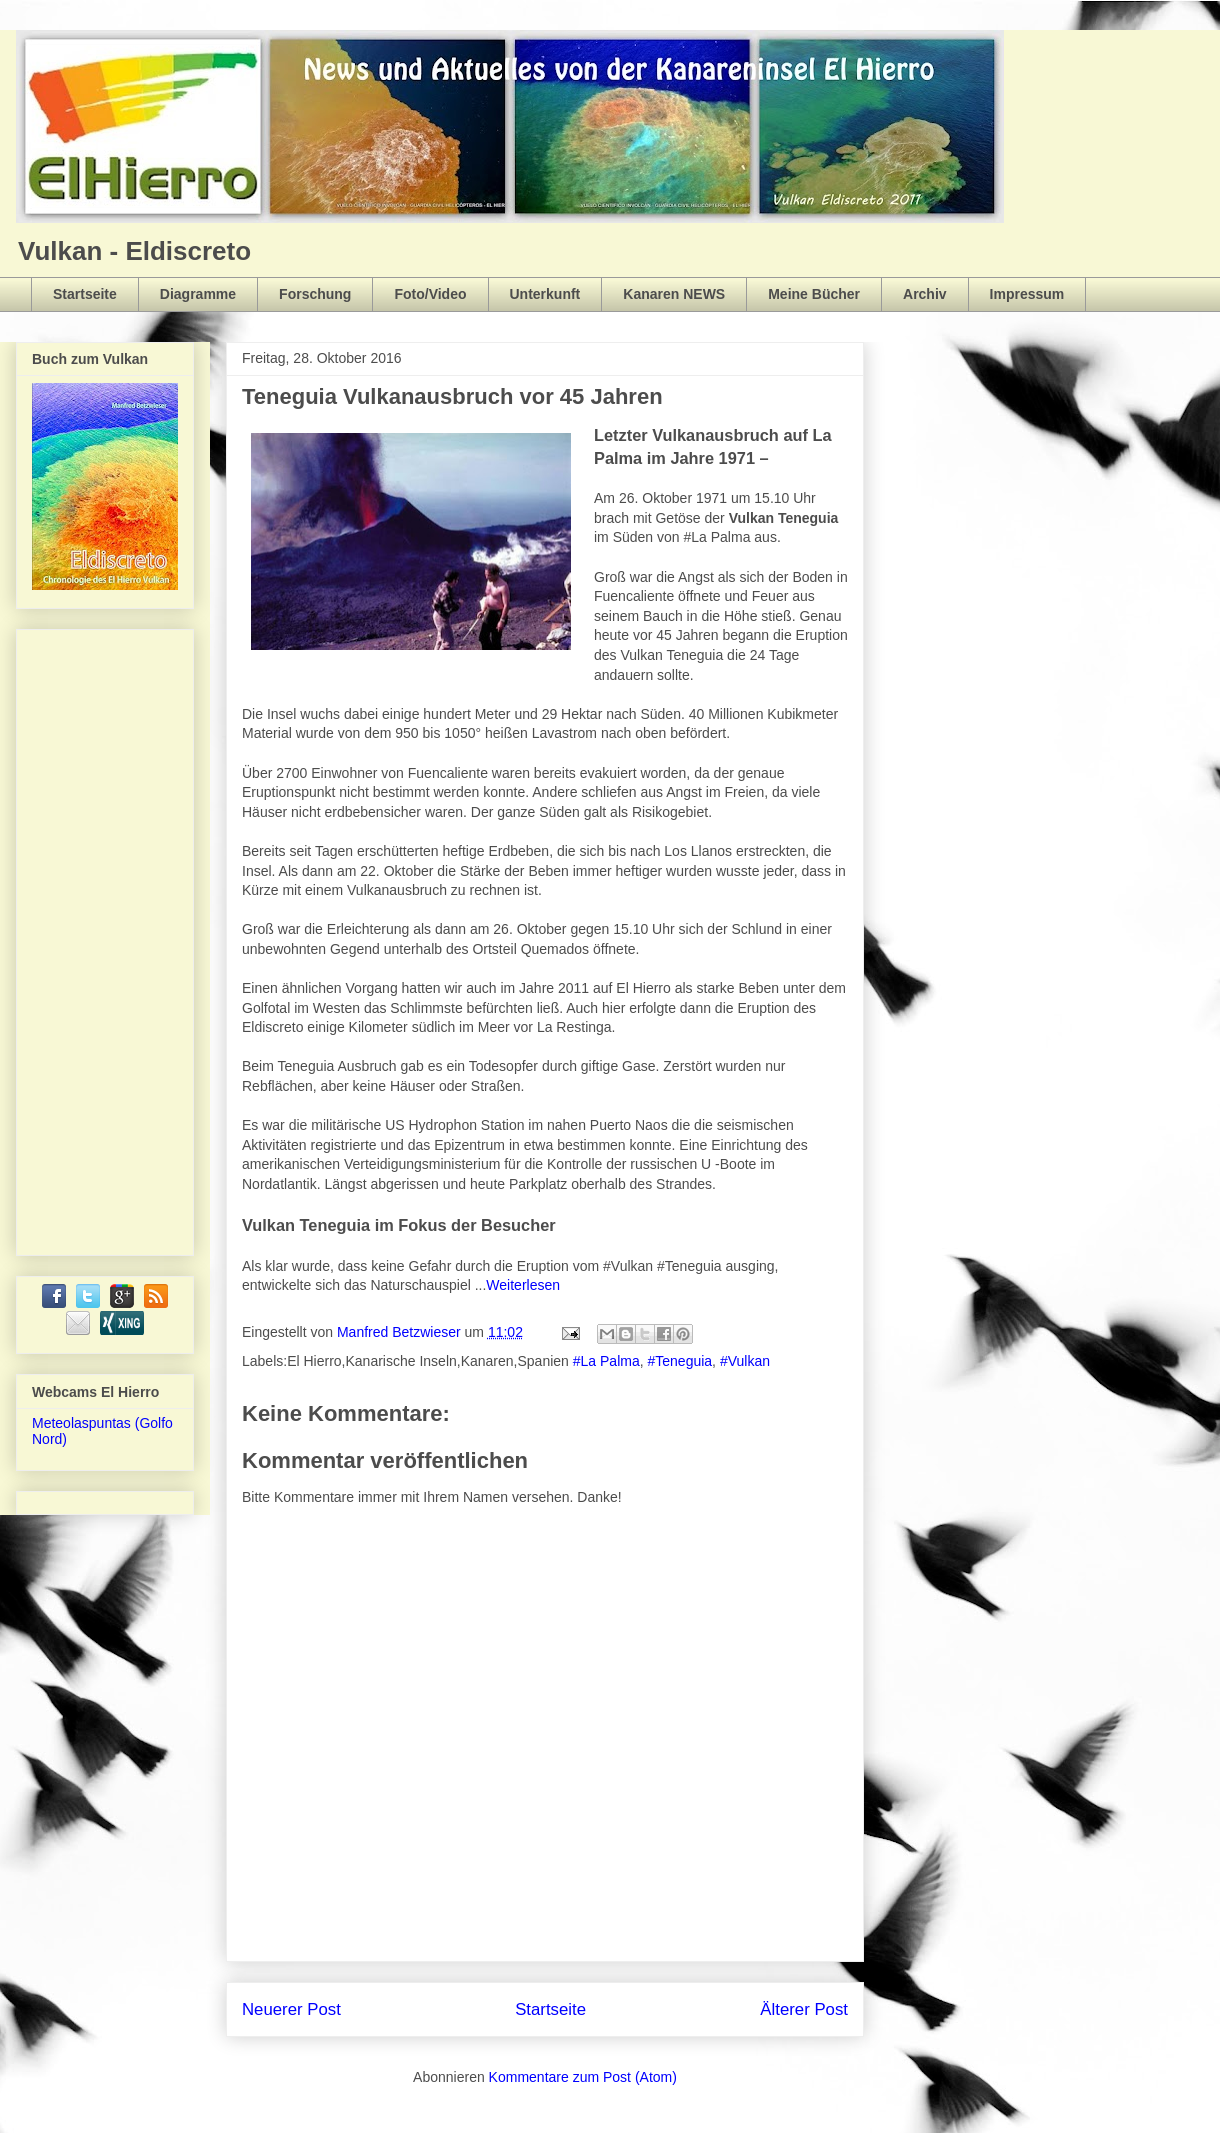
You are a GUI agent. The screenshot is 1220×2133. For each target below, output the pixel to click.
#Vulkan (745, 1361)
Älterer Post (804, 2009)
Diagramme (198, 294)
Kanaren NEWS (674, 294)
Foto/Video (430, 294)
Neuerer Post (291, 2009)
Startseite (85, 294)
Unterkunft (545, 294)
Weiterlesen (523, 1285)
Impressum (1027, 294)
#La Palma (606, 1361)
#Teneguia (679, 1361)
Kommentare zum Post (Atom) (583, 2077)
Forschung (315, 294)
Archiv (925, 294)
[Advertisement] (112, 937)
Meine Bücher (814, 294)
